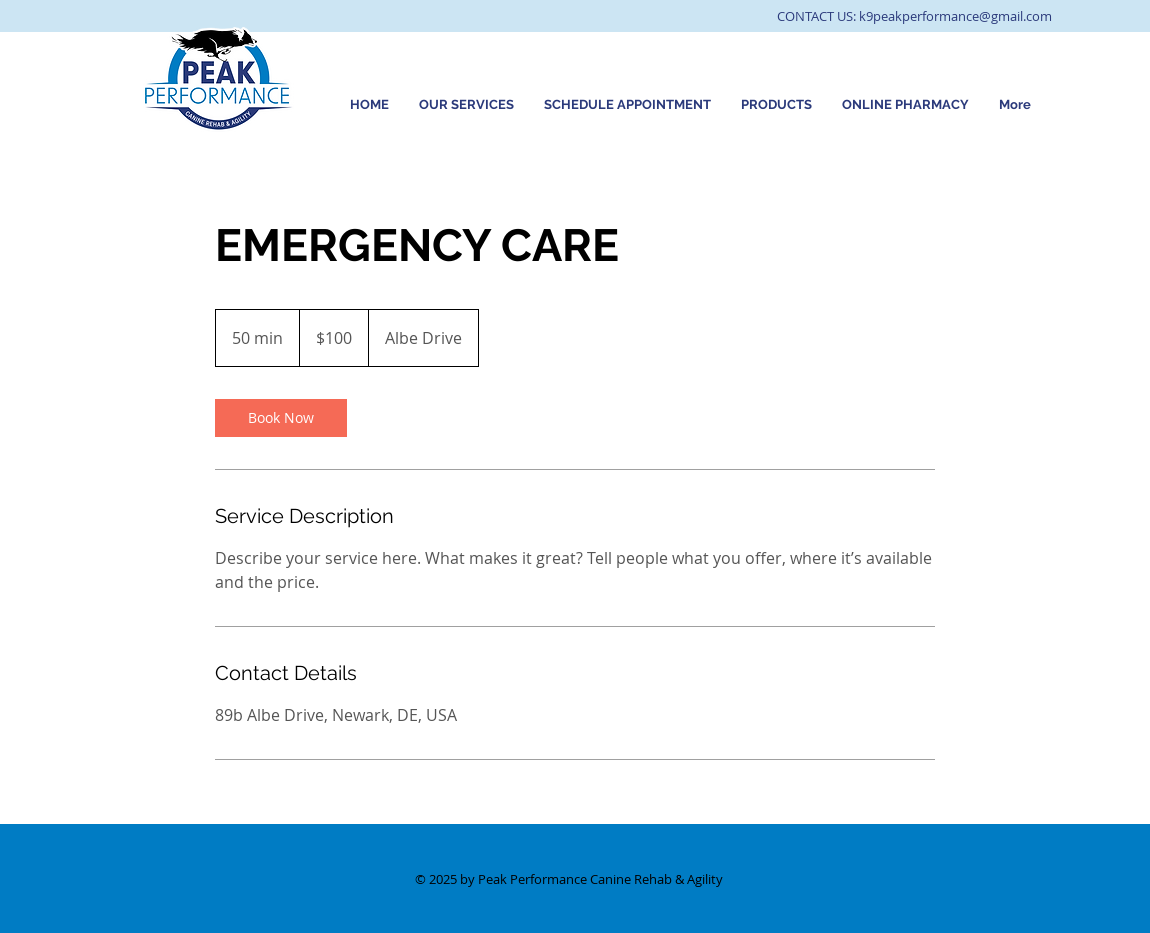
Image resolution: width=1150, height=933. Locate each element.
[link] (281, 418)
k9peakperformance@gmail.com (955, 16)
